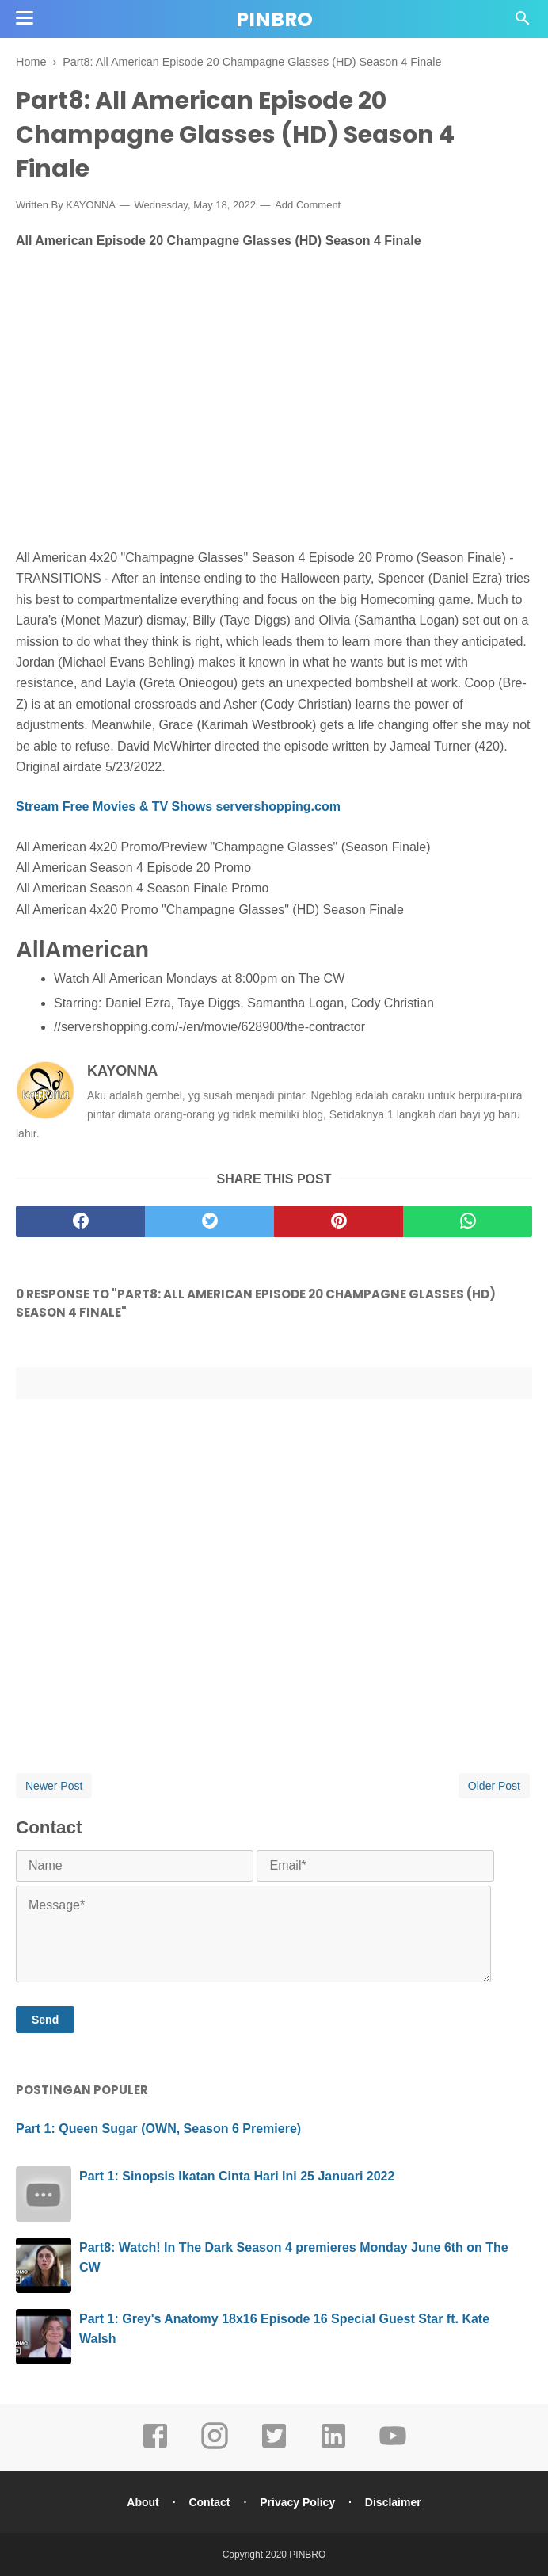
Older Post (494, 1785)
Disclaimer (393, 2502)
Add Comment (308, 205)
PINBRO (274, 19)
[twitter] (209, 1221)
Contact (209, 2502)
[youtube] (393, 2447)
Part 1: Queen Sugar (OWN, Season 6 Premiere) (158, 2128)
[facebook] (80, 1221)
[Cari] (522, 22)
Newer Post (53, 1785)
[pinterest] (338, 1221)
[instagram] (214, 2447)
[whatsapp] (467, 1221)
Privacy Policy (297, 2502)
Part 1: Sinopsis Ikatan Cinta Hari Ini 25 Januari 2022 (236, 2176)
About (142, 2502)
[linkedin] (333, 2447)
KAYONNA (122, 1071)
